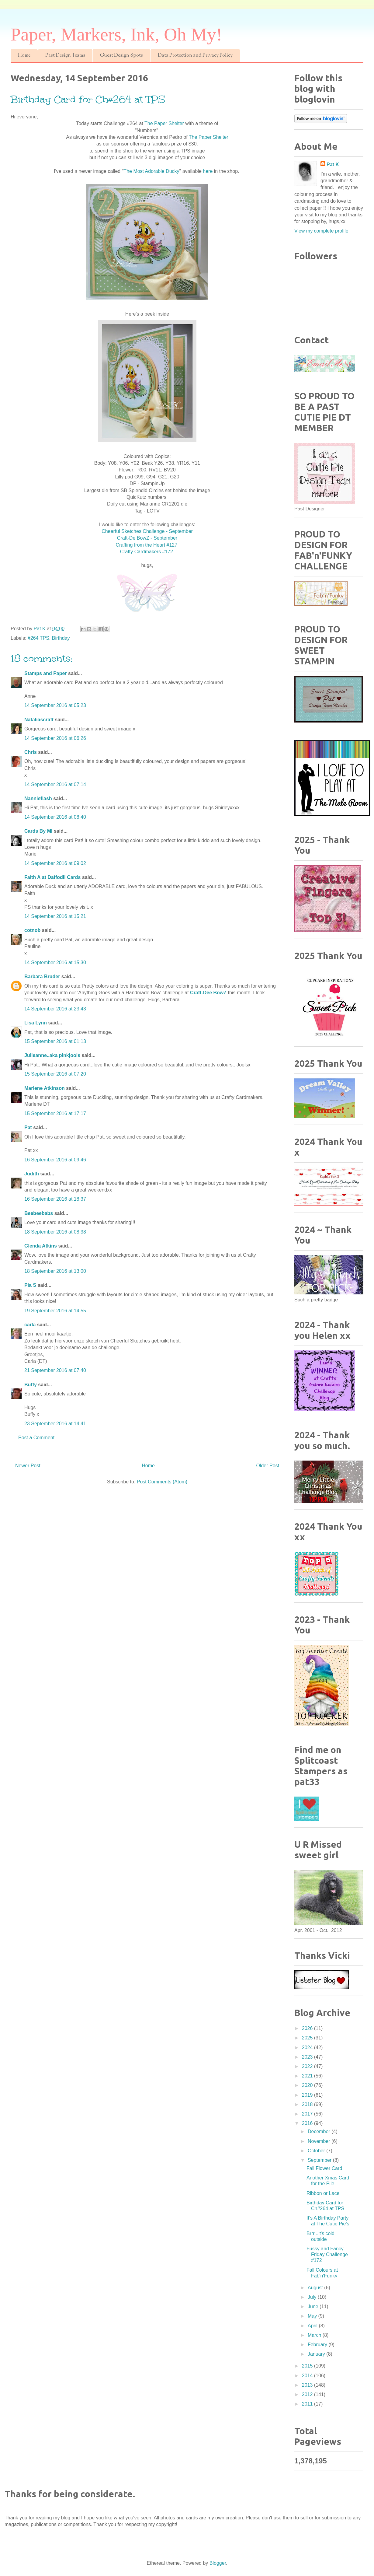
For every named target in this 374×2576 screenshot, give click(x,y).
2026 (308, 2028)
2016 (308, 2123)
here (208, 171)
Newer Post (27, 1465)
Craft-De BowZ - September (147, 538)
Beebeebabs (38, 1213)
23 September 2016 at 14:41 (55, 1423)
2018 (308, 2104)
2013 (308, 2385)
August (316, 2287)
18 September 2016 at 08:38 (55, 1231)
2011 (308, 2403)
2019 (308, 2095)
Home (24, 55)
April (313, 2325)
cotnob (32, 930)
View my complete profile (321, 230)
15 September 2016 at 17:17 (55, 1113)
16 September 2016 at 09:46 (55, 1159)
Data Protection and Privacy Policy (195, 55)
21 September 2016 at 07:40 (55, 1370)
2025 (308, 2037)
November (319, 2141)
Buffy (30, 1384)
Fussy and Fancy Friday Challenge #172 (327, 2254)
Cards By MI (38, 831)
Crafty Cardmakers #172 (147, 551)
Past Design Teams (65, 55)
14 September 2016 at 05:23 (55, 705)
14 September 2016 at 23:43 (55, 1008)
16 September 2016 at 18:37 (55, 1199)
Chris (30, 752)
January (317, 2354)
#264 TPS (38, 638)
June (314, 2306)
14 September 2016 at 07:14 (55, 784)
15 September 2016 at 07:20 (55, 1073)
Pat (28, 1127)
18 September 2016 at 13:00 (55, 1271)
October (317, 2150)
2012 (308, 2394)
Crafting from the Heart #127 (147, 545)
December (319, 2131)
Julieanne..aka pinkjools (52, 1055)
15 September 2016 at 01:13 (55, 1041)
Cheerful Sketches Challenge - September (147, 531)
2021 (308, 2075)
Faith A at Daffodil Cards (52, 877)
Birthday (61, 638)
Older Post (267, 1465)
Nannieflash (38, 798)
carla (30, 1324)
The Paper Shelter (164, 123)
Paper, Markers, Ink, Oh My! (116, 34)
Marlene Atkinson (44, 1088)
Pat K (333, 164)
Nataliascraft (39, 719)
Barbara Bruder (42, 976)
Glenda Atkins (40, 1245)
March (315, 2335)
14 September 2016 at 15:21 (55, 916)
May (313, 2316)
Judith (31, 1173)
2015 (308, 2365)
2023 (308, 2057)
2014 (308, 2375)
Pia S (30, 1285)
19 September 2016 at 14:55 (55, 1310)
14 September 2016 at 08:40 (55, 817)
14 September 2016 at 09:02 (55, 863)
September (320, 2160)
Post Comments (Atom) (162, 1481)
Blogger (218, 2563)
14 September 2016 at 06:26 (55, 738)
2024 (308, 2047)
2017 (308, 2113)
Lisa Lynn (35, 1022)
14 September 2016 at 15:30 (55, 962)
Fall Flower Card (324, 2168)
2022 (308, 2066)
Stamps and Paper (45, 673)
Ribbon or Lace (323, 2193)
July (313, 2297)
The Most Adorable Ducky (151, 171)
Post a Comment (36, 1437)
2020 (308, 2085)
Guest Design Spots (121, 55)
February (318, 2344)
